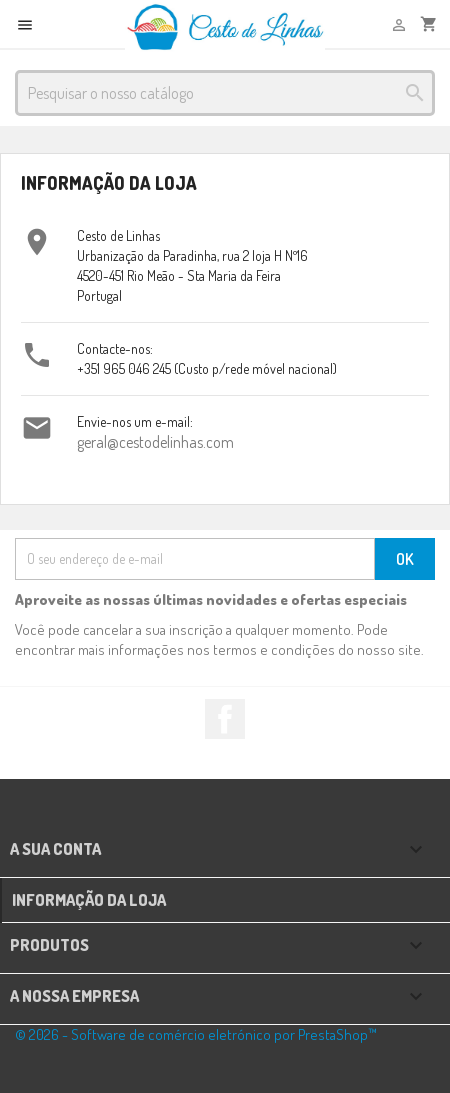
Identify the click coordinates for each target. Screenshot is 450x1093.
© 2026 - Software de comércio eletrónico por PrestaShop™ (196, 1034)
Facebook (225, 719)
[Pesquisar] (225, 93)
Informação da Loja (89, 900)
